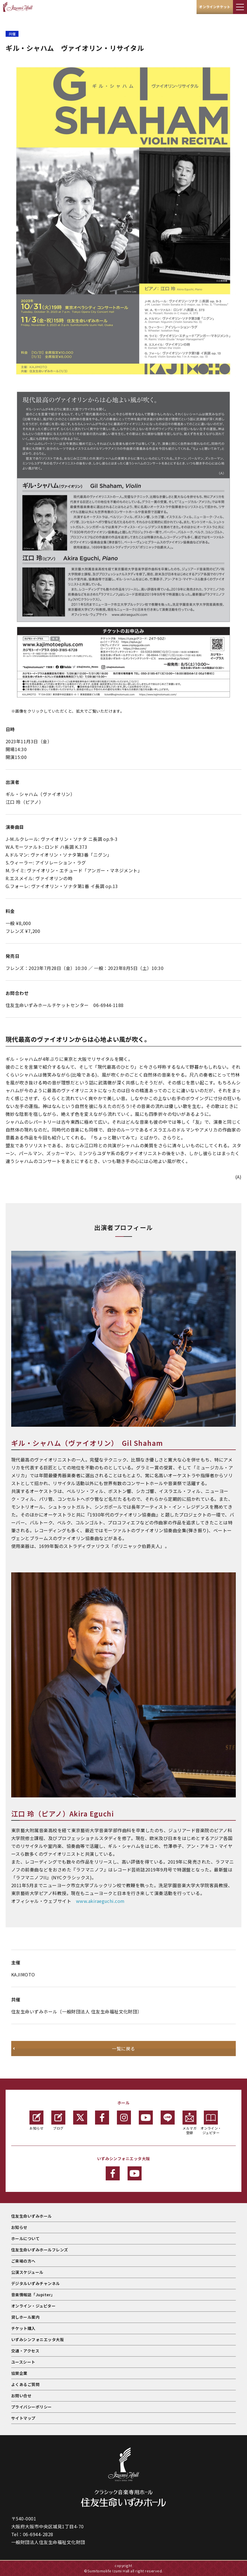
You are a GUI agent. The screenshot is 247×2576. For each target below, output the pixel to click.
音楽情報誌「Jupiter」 (33, 2294)
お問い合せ (21, 2395)
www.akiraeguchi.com (100, 1901)
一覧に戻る (123, 2048)
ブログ (58, 2120)
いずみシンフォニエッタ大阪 (37, 2339)
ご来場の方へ (23, 2261)
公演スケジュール (27, 2272)
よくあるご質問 (25, 2384)
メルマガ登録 (190, 2123)
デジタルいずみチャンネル (35, 2283)
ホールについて (25, 2238)
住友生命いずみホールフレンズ (39, 2249)
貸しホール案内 (25, 2317)
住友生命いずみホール (31, 2216)
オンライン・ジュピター (210, 2123)
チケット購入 (23, 2328)
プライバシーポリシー (31, 2407)
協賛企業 (19, 2373)
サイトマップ (23, 2418)
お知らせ (36, 2120)
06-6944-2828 (38, 2534)
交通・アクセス (25, 2351)
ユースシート (23, 2362)
